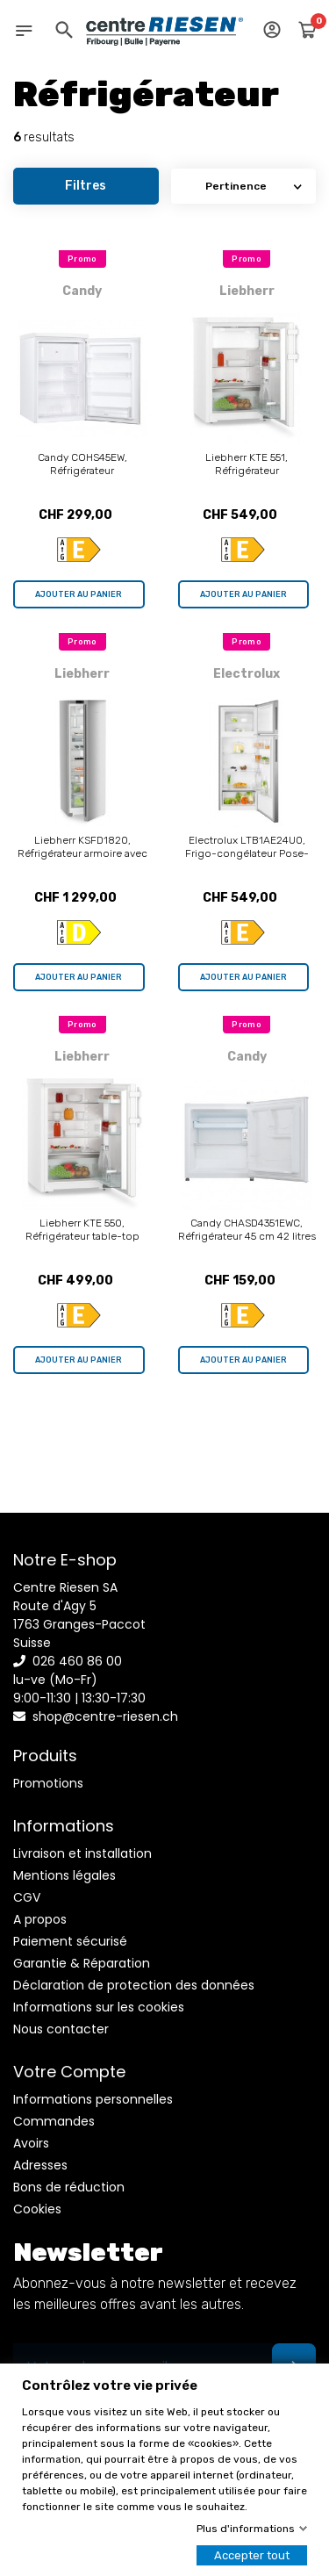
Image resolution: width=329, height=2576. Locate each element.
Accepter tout (252, 2555)
